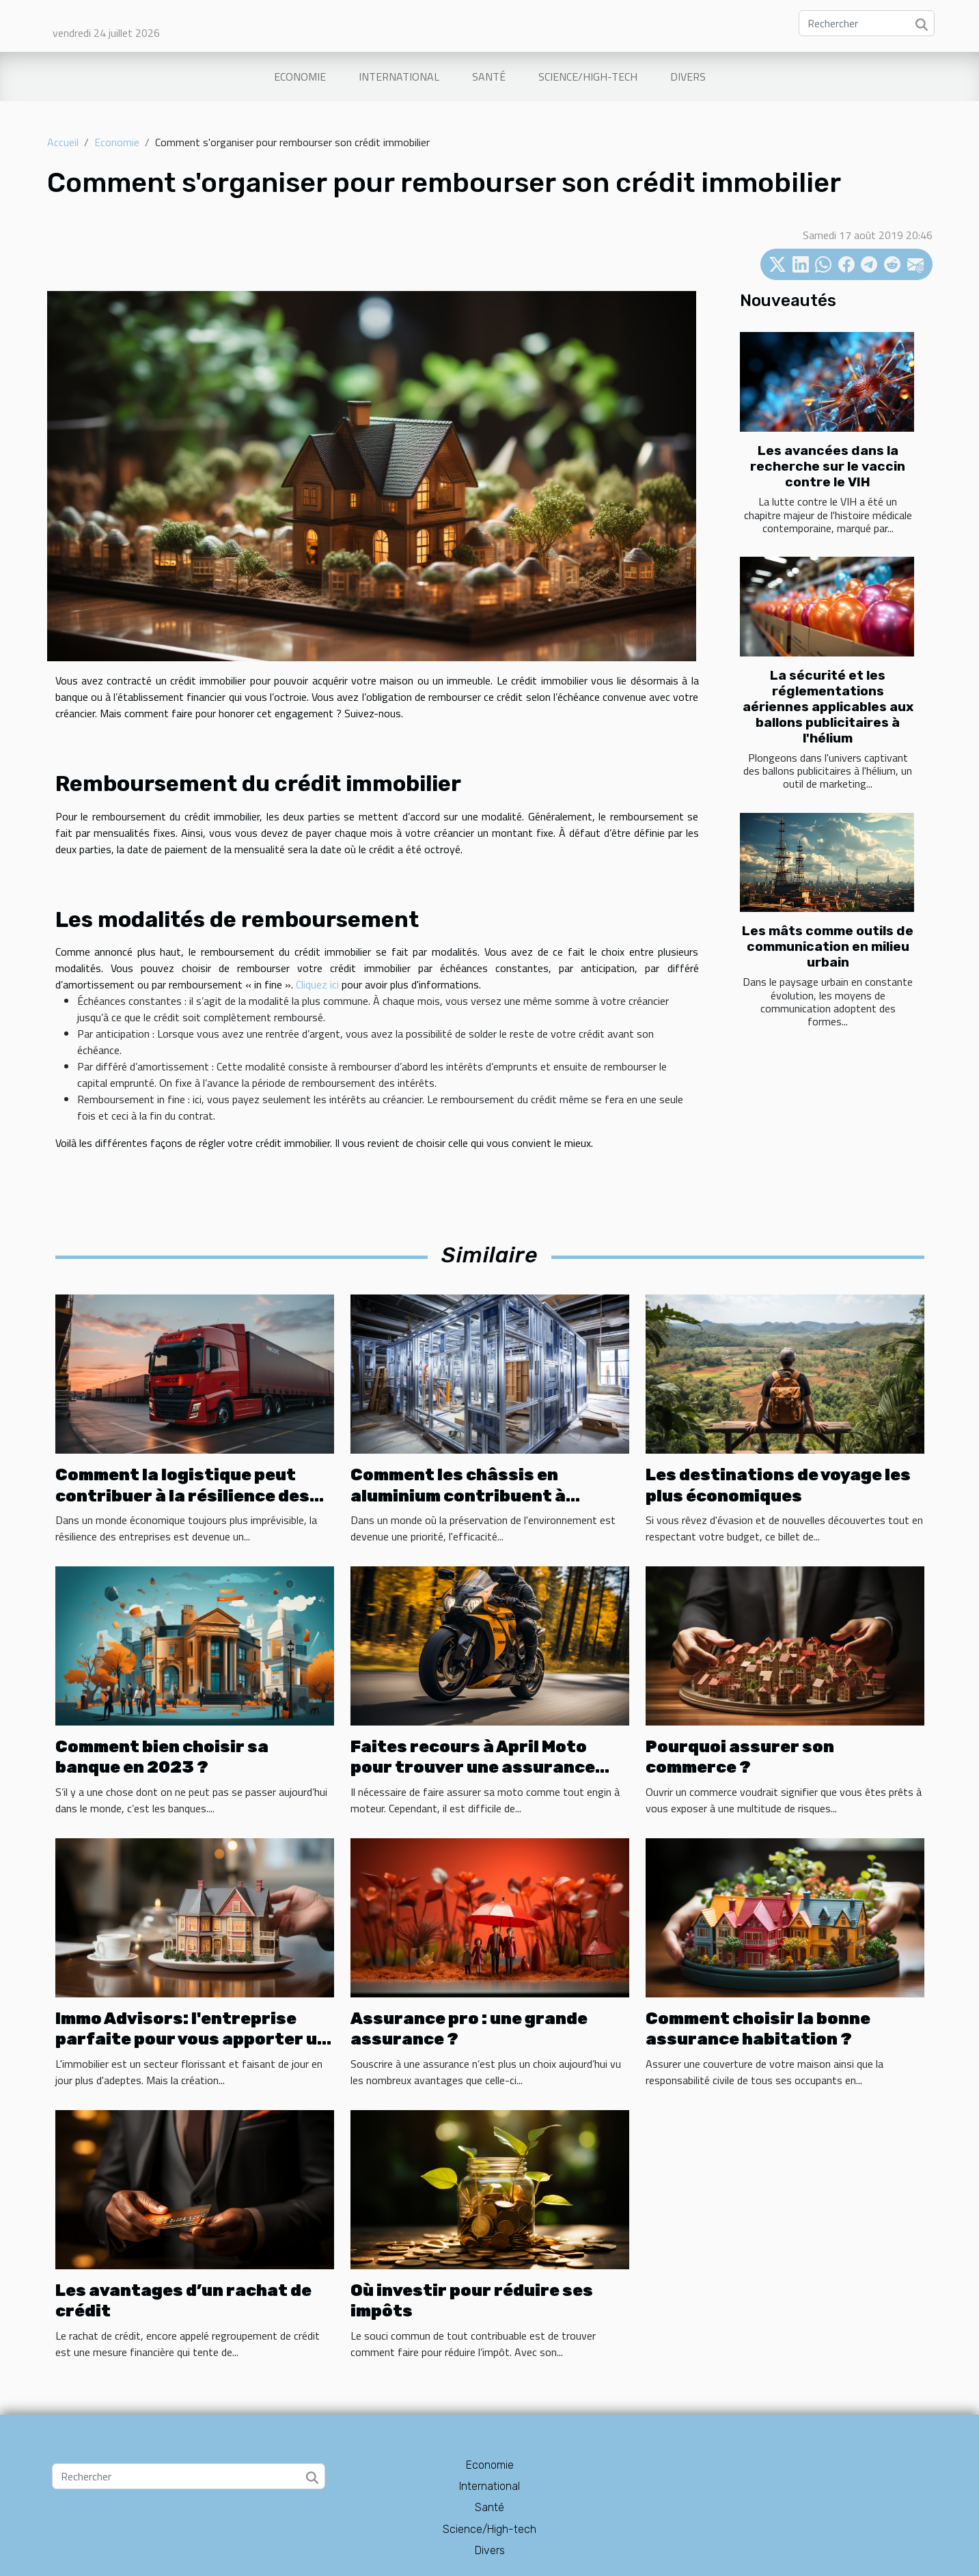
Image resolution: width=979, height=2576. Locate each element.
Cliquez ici (317, 984)
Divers (688, 76)
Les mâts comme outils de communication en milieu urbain (827, 946)
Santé (489, 76)
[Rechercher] (867, 23)
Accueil (63, 142)
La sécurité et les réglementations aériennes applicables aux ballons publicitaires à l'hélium (828, 706)
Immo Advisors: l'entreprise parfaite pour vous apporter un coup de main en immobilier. (191, 2039)
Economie (300, 76)
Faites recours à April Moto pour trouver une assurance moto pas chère (472, 1767)
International (399, 76)
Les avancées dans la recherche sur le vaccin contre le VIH (827, 466)
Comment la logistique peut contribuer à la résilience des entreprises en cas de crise (182, 1495)
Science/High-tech (587, 76)
